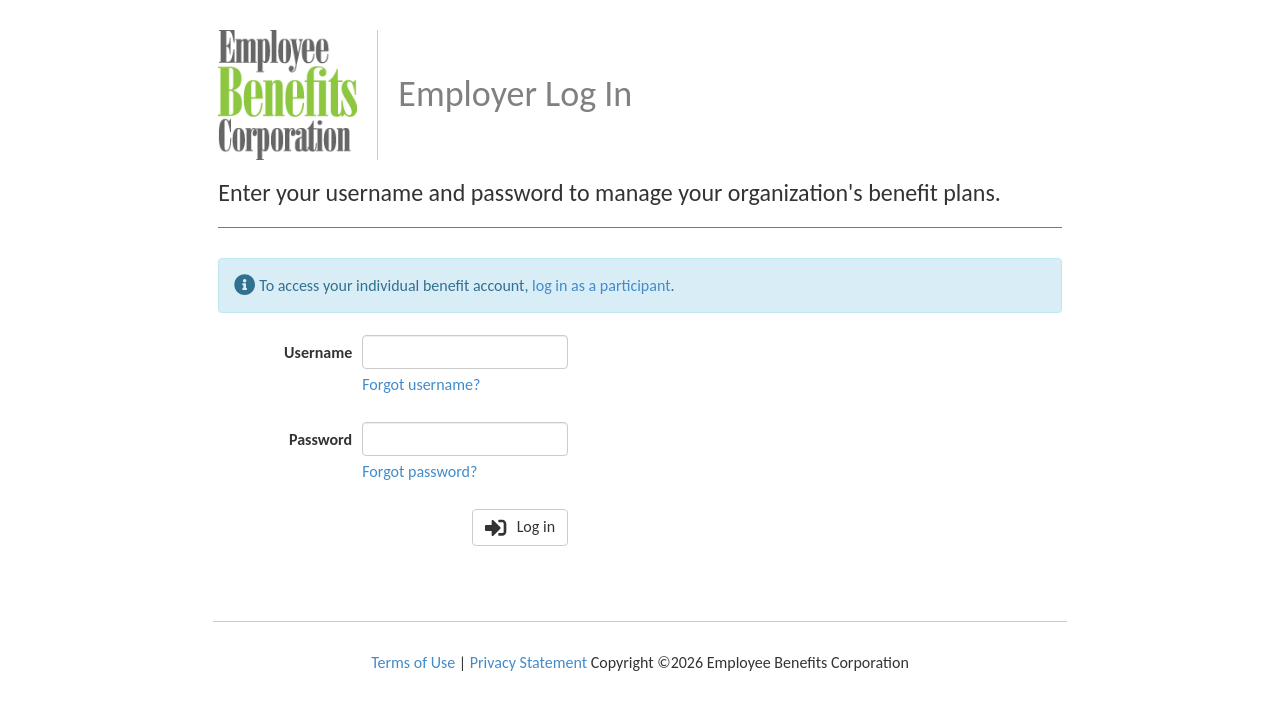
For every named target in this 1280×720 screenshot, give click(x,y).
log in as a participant (601, 284)
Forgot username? (421, 384)
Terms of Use (413, 662)
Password (320, 439)
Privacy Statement (528, 662)
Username (318, 352)
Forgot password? (419, 471)
